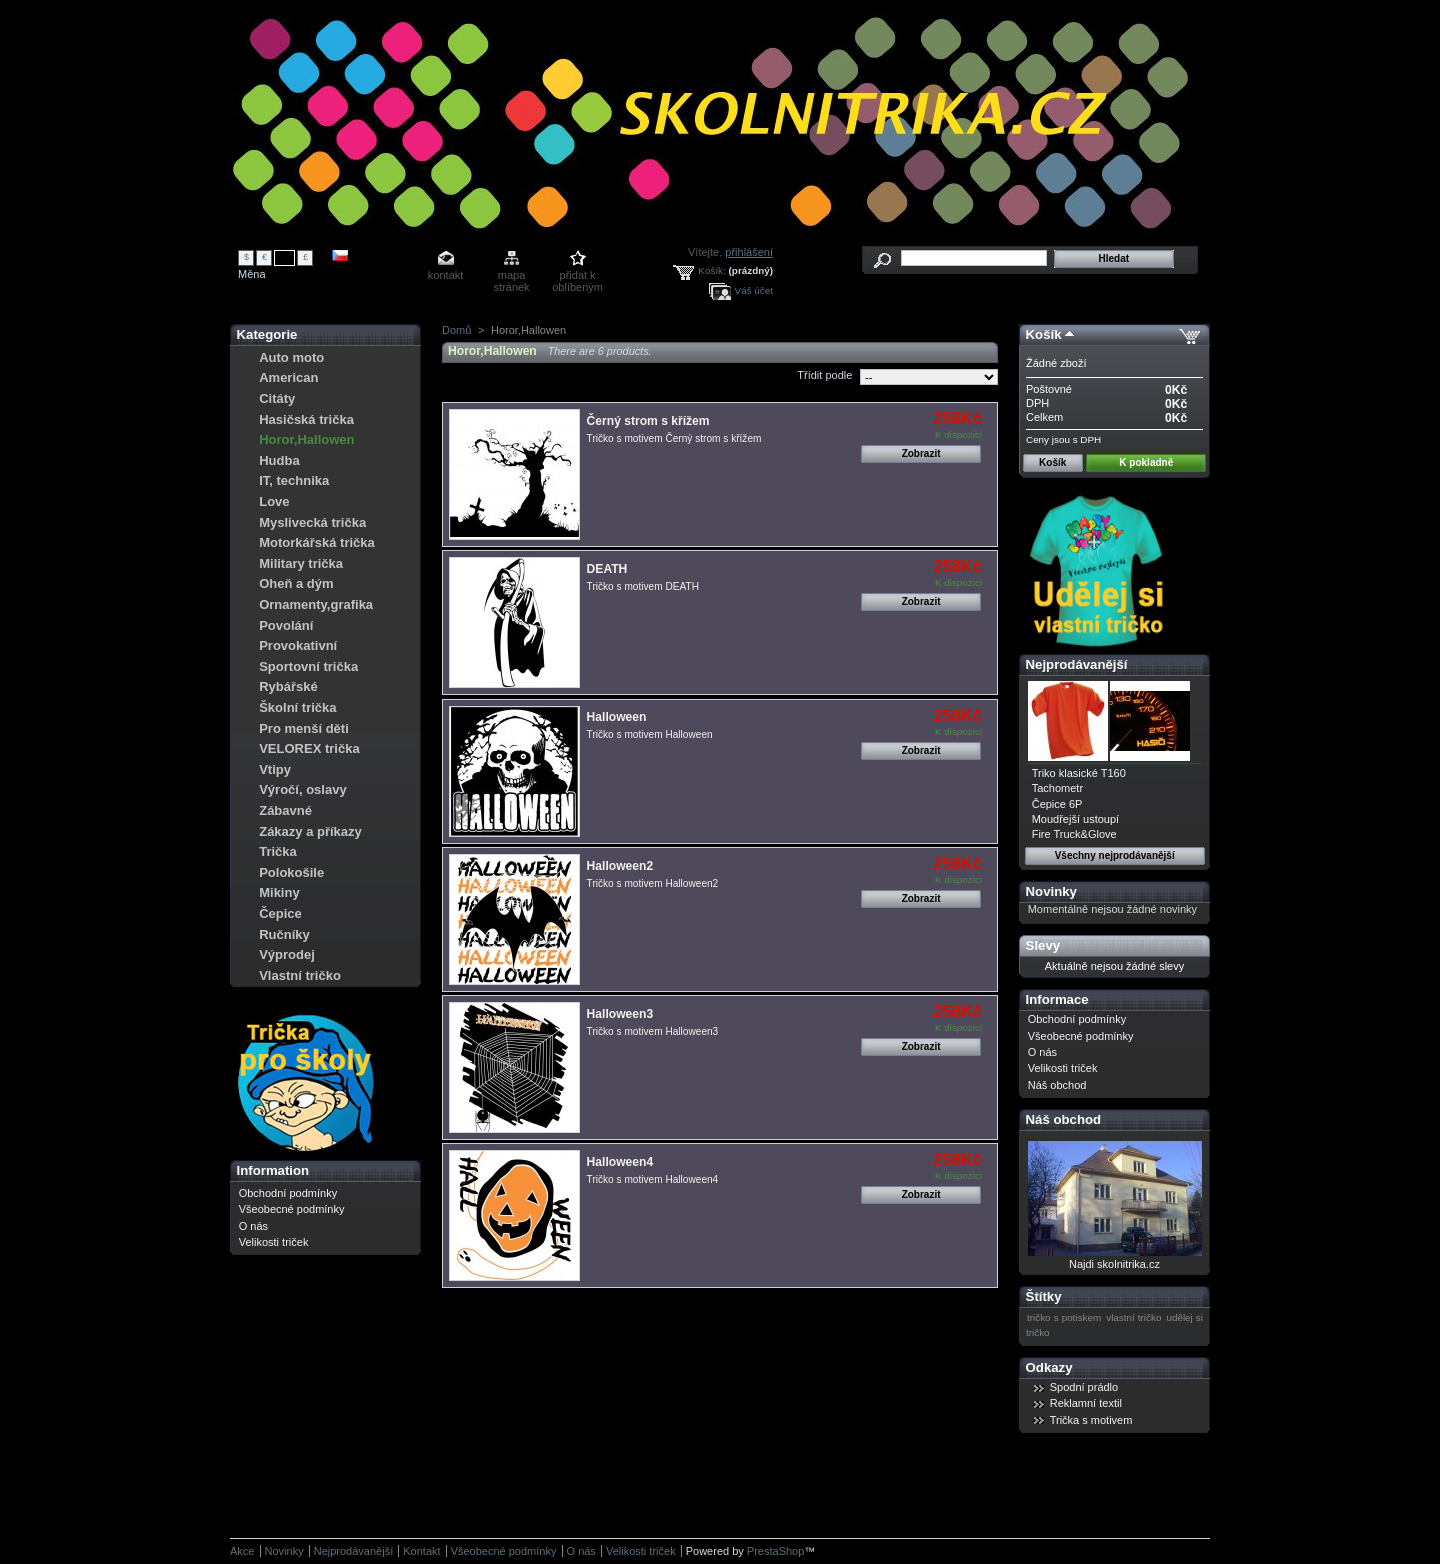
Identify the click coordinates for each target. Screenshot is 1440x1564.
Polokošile (291, 872)
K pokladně (1146, 462)
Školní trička (297, 707)
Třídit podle (824, 375)
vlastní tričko (1133, 1317)
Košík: (711, 270)
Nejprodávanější (1077, 664)
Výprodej (287, 954)
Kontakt (421, 1551)
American (288, 377)
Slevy (1043, 945)
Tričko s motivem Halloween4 (653, 1179)
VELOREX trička (309, 748)
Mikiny (279, 892)
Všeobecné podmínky (292, 1209)
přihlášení (749, 252)
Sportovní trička (308, 666)
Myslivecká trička (312, 522)
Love (274, 501)
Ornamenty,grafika (316, 604)
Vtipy (275, 769)
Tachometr (1057, 788)
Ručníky (284, 934)
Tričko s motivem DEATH (643, 586)
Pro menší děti (304, 728)
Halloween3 (620, 1014)
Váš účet (754, 290)
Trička (278, 851)
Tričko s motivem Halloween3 (653, 1031)
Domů (456, 330)
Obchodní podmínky (288, 1193)
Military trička (301, 563)
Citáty (277, 398)
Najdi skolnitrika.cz (1114, 1264)
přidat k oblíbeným (577, 276)
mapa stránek (512, 276)
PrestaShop (775, 1551)
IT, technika (294, 480)
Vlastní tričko (300, 975)
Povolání (286, 625)
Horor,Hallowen (306, 439)
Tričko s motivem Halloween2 (653, 883)
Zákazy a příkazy (310, 831)
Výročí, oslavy (302, 789)
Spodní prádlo (1084, 1387)
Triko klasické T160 (1079, 773)
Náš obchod (1057, 1085)
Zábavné (285, 810)
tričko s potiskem (1064, 1317)
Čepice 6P (1057, 804)
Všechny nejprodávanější (1115, 855)
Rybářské (288, 686)
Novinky (1051, 891)
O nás (253, 1226)
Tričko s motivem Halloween (650, 734)
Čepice (280, 913)
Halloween (617, 717)
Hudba (279, 460)
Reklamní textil (1086, 1403)
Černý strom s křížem (648, 421)
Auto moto (291, 357)
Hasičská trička (306, 419)
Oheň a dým (296, 583)
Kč (285, 257)
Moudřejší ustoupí (1075, 819)
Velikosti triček (274, 1242)
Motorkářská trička (317, 542)
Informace (1057, 999)
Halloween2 (620, 866)
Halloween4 (620, 1162)
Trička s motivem (1091, 1420)
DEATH (607, 569)
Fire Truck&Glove (1074, 834)
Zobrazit (921, 453)
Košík (1044, 334)
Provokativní (298, 645)
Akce (242, 1551)
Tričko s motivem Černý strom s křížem (674, 438)
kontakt (445, 275)
